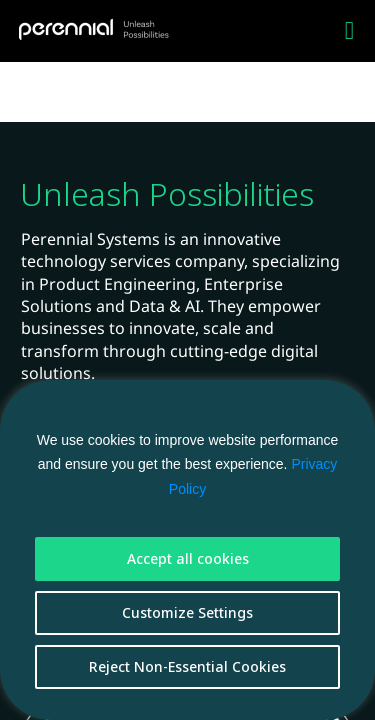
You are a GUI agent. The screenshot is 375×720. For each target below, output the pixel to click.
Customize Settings (187, 612)
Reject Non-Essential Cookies (187, 666)
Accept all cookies (188, 558)
